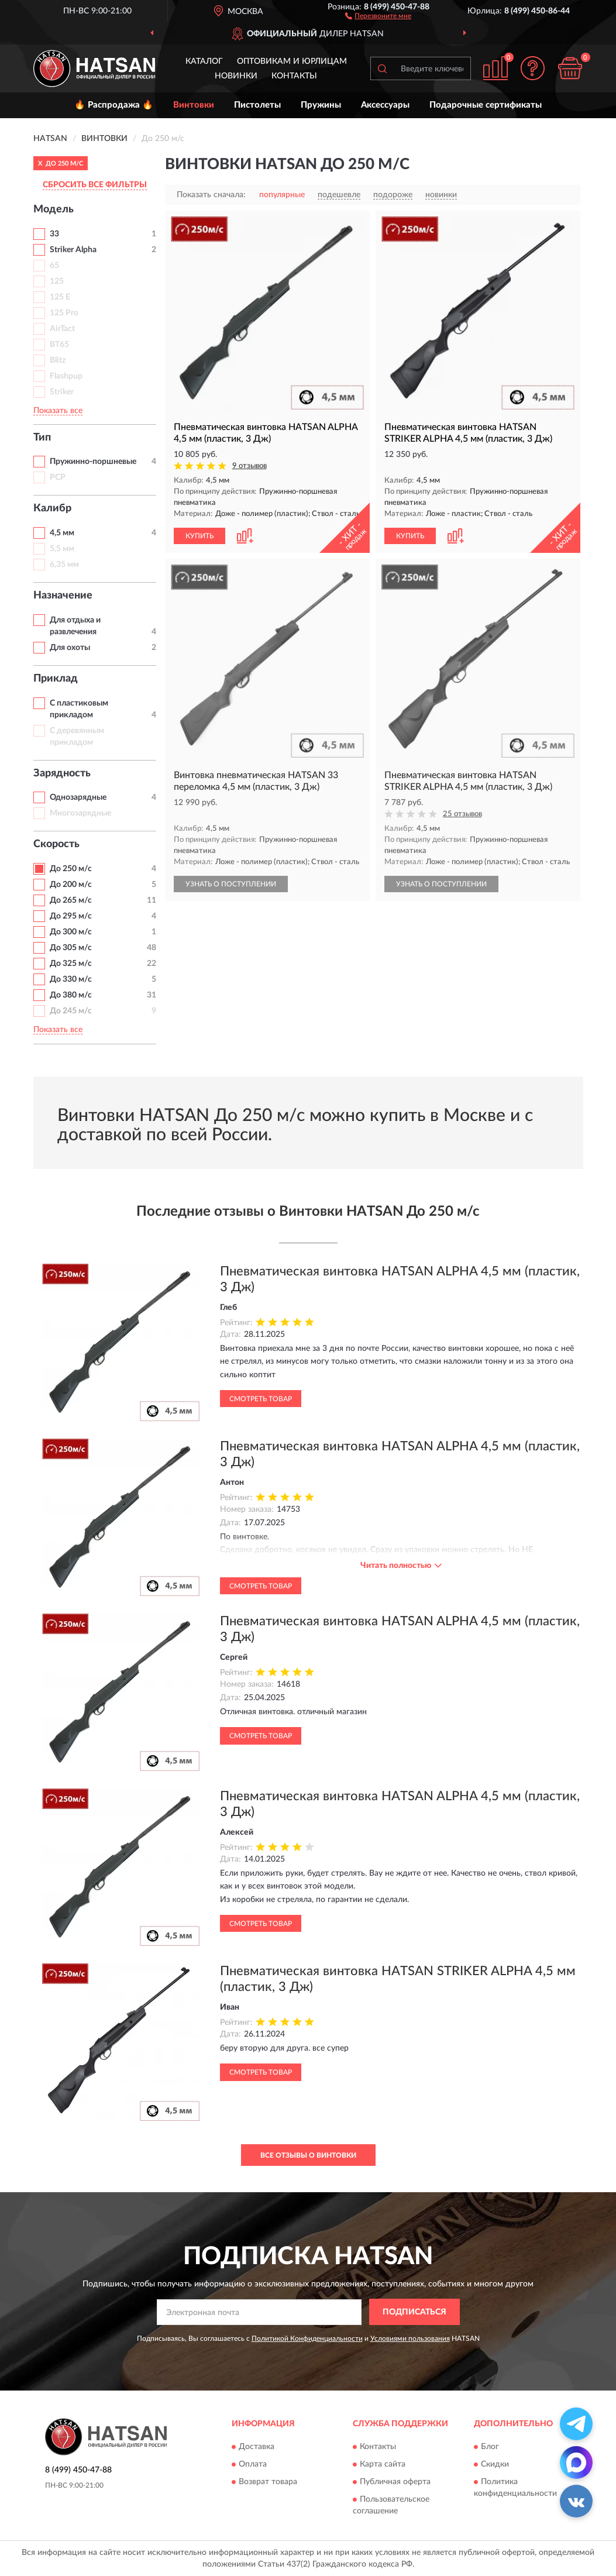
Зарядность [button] (62, 773)
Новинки (236, 76)
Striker (62, 392)
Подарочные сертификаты (485, 105)
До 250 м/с (71, 869)
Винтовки (193, 105)
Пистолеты (257, 105)
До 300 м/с (71, 932)
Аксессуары (385, 105)
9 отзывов (249, 466)
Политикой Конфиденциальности (307, 2338)
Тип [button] (42, 437)
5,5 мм (62, 549)
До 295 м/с (71, 916)
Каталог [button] (204, 61)
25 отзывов (462, 814)
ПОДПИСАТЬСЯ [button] (414, 2312)
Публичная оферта (395, 2482)
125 (57, 281)
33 (54, 234)
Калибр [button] (52, 508)
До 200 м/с (71, 885)
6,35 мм (64, 564)
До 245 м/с (71, 1011)
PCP (58, 477)
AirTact (62, 329)
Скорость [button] (56, 844)
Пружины (321, 105)
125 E (60, 297)
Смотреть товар (260, 1398)
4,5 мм (62, 533)
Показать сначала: (211, 195)
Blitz (58, 360)
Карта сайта (382, 2464)
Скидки (495, 2464)
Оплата (253, 2464)
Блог (490, 2447)
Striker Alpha (73, 250)
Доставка (256, 2447)
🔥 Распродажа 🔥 (113, 105)
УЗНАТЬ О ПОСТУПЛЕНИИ (230, 884)
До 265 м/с (71, 900)
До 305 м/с (71, 948)
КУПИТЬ (199, 535)
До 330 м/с (71, 979)
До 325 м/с (71, 963)
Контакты (294, 76)
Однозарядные (78, 797)
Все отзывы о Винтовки (308, 2155)
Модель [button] (53, 209)
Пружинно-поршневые (93, 462)
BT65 (59, 345)
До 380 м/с (71, 995)
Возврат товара (268, 2482)
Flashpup (66, 376)
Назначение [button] (62, 595)
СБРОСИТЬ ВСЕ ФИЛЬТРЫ (95, 185)
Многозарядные (80, 813)
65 (54, 266)
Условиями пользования (410, 2338)
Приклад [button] (55, 678)
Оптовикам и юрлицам (292, 61)
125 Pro (64, 313)
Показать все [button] (57, 411)
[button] (378, 15)
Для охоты (70, 648)
